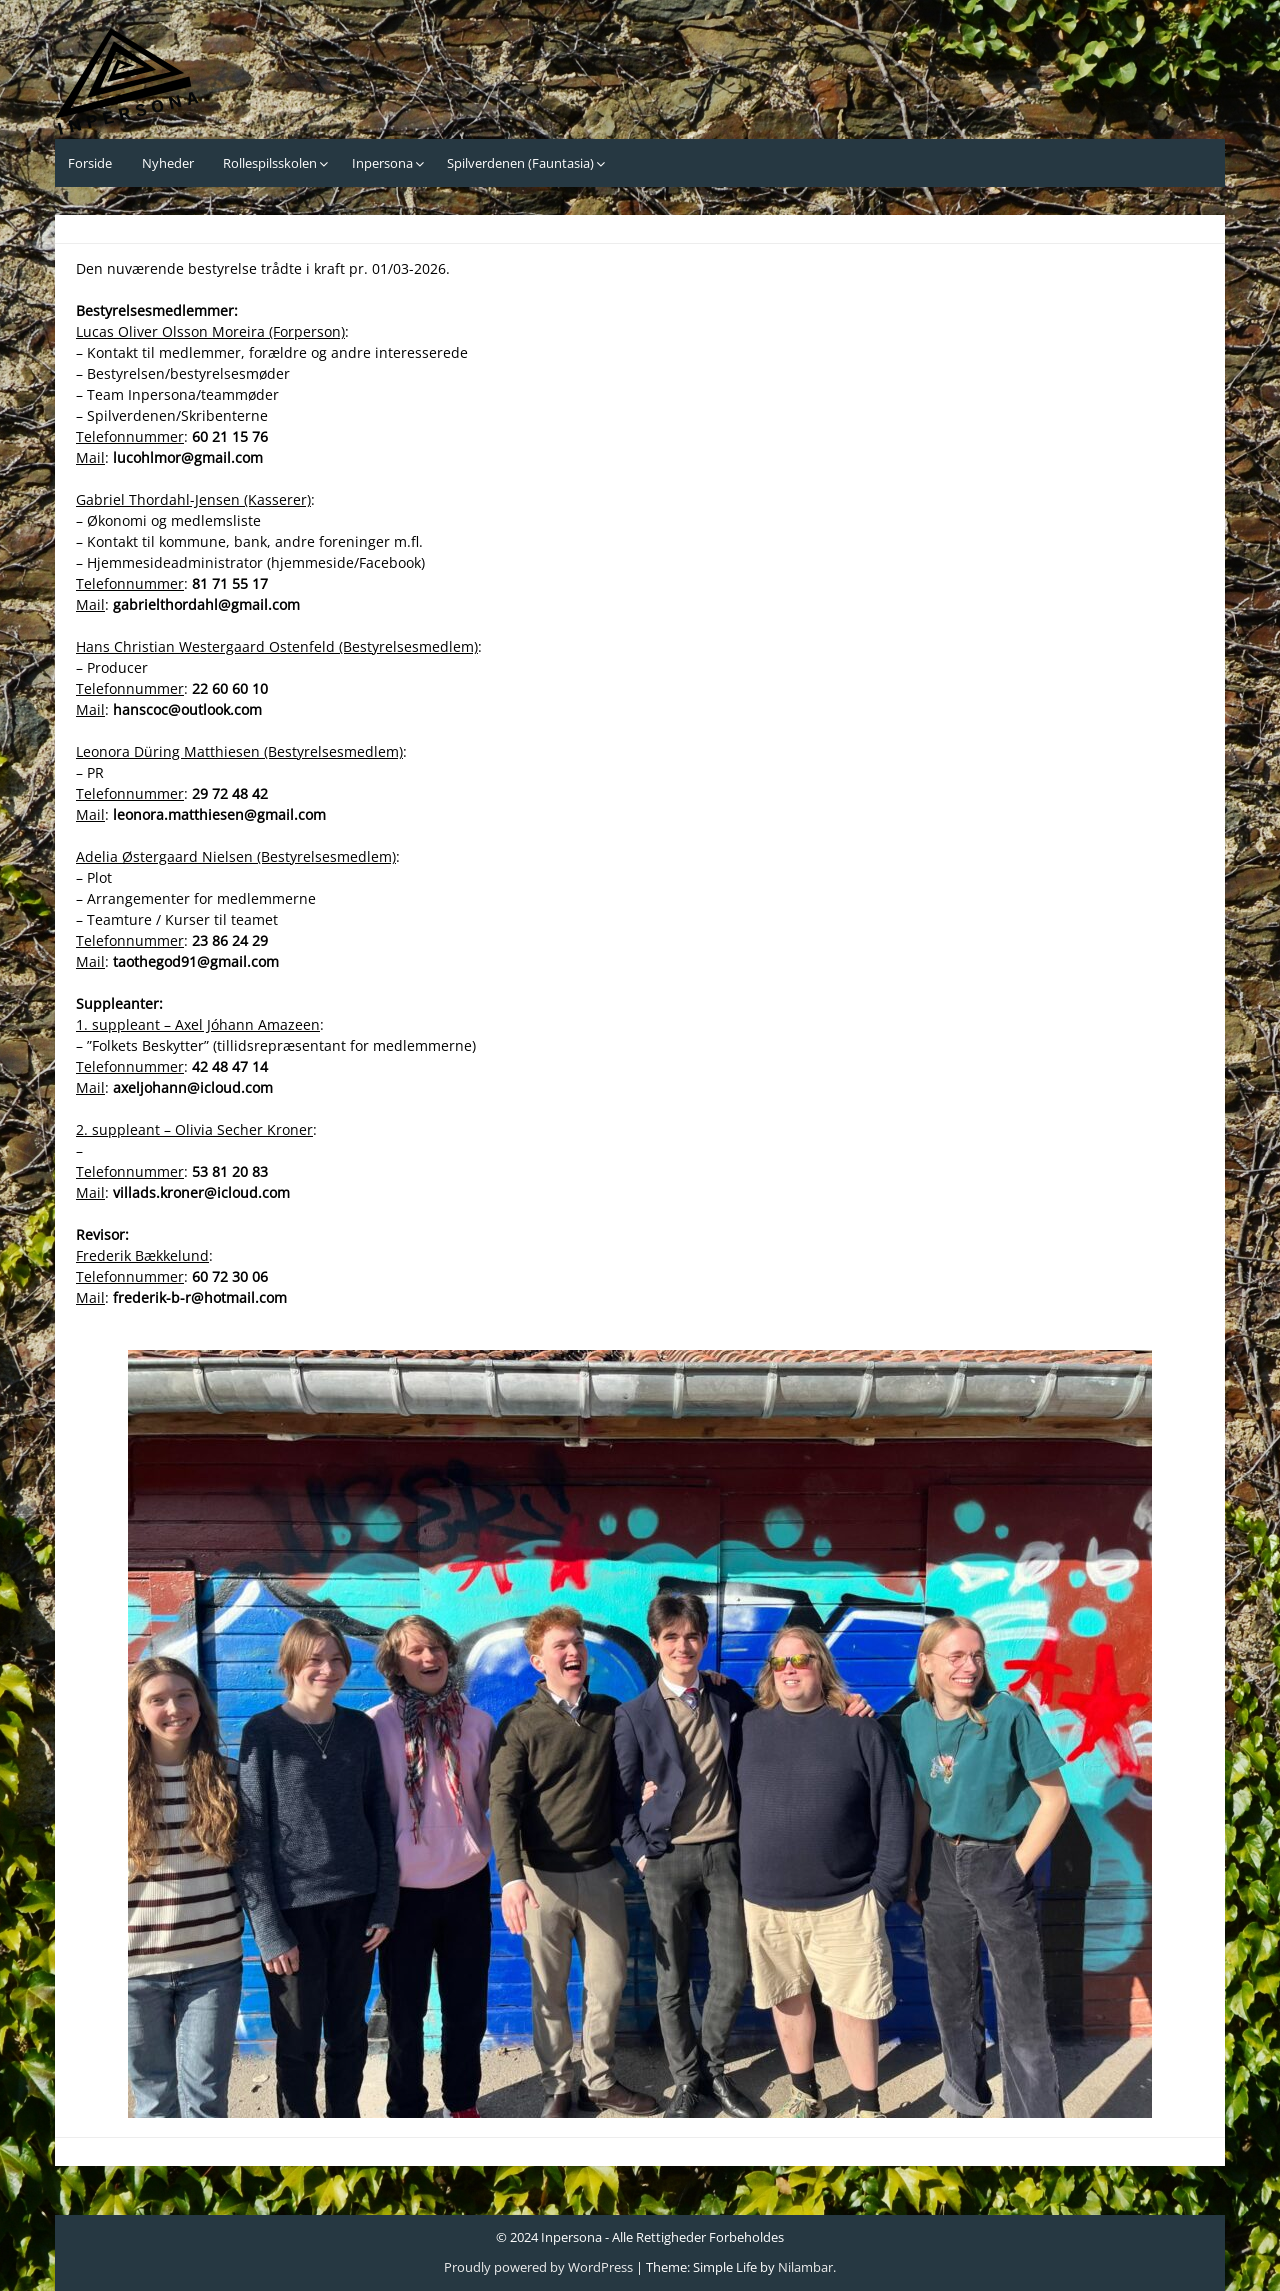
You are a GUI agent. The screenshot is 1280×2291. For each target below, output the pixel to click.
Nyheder (168, 163)
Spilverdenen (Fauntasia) (520, 163)
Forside (90, 163)
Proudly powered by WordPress (538, 2267)
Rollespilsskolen (270, 163)
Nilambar (805, 2267)
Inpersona (382, 163)
